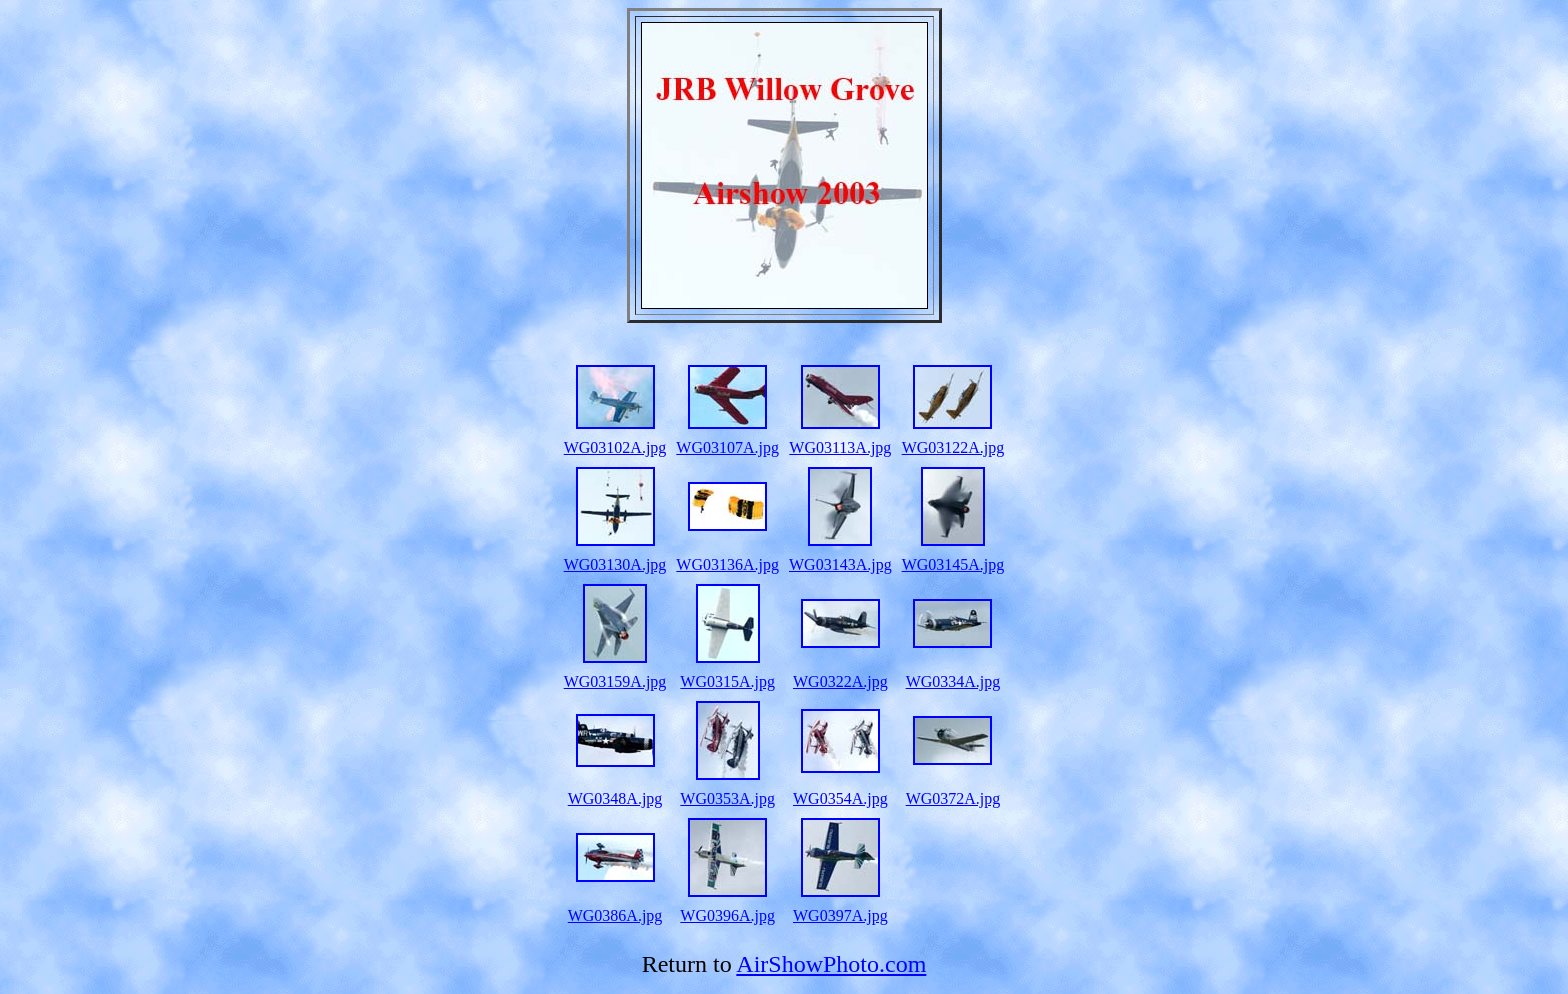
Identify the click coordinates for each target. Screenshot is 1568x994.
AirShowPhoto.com (831, 964)
